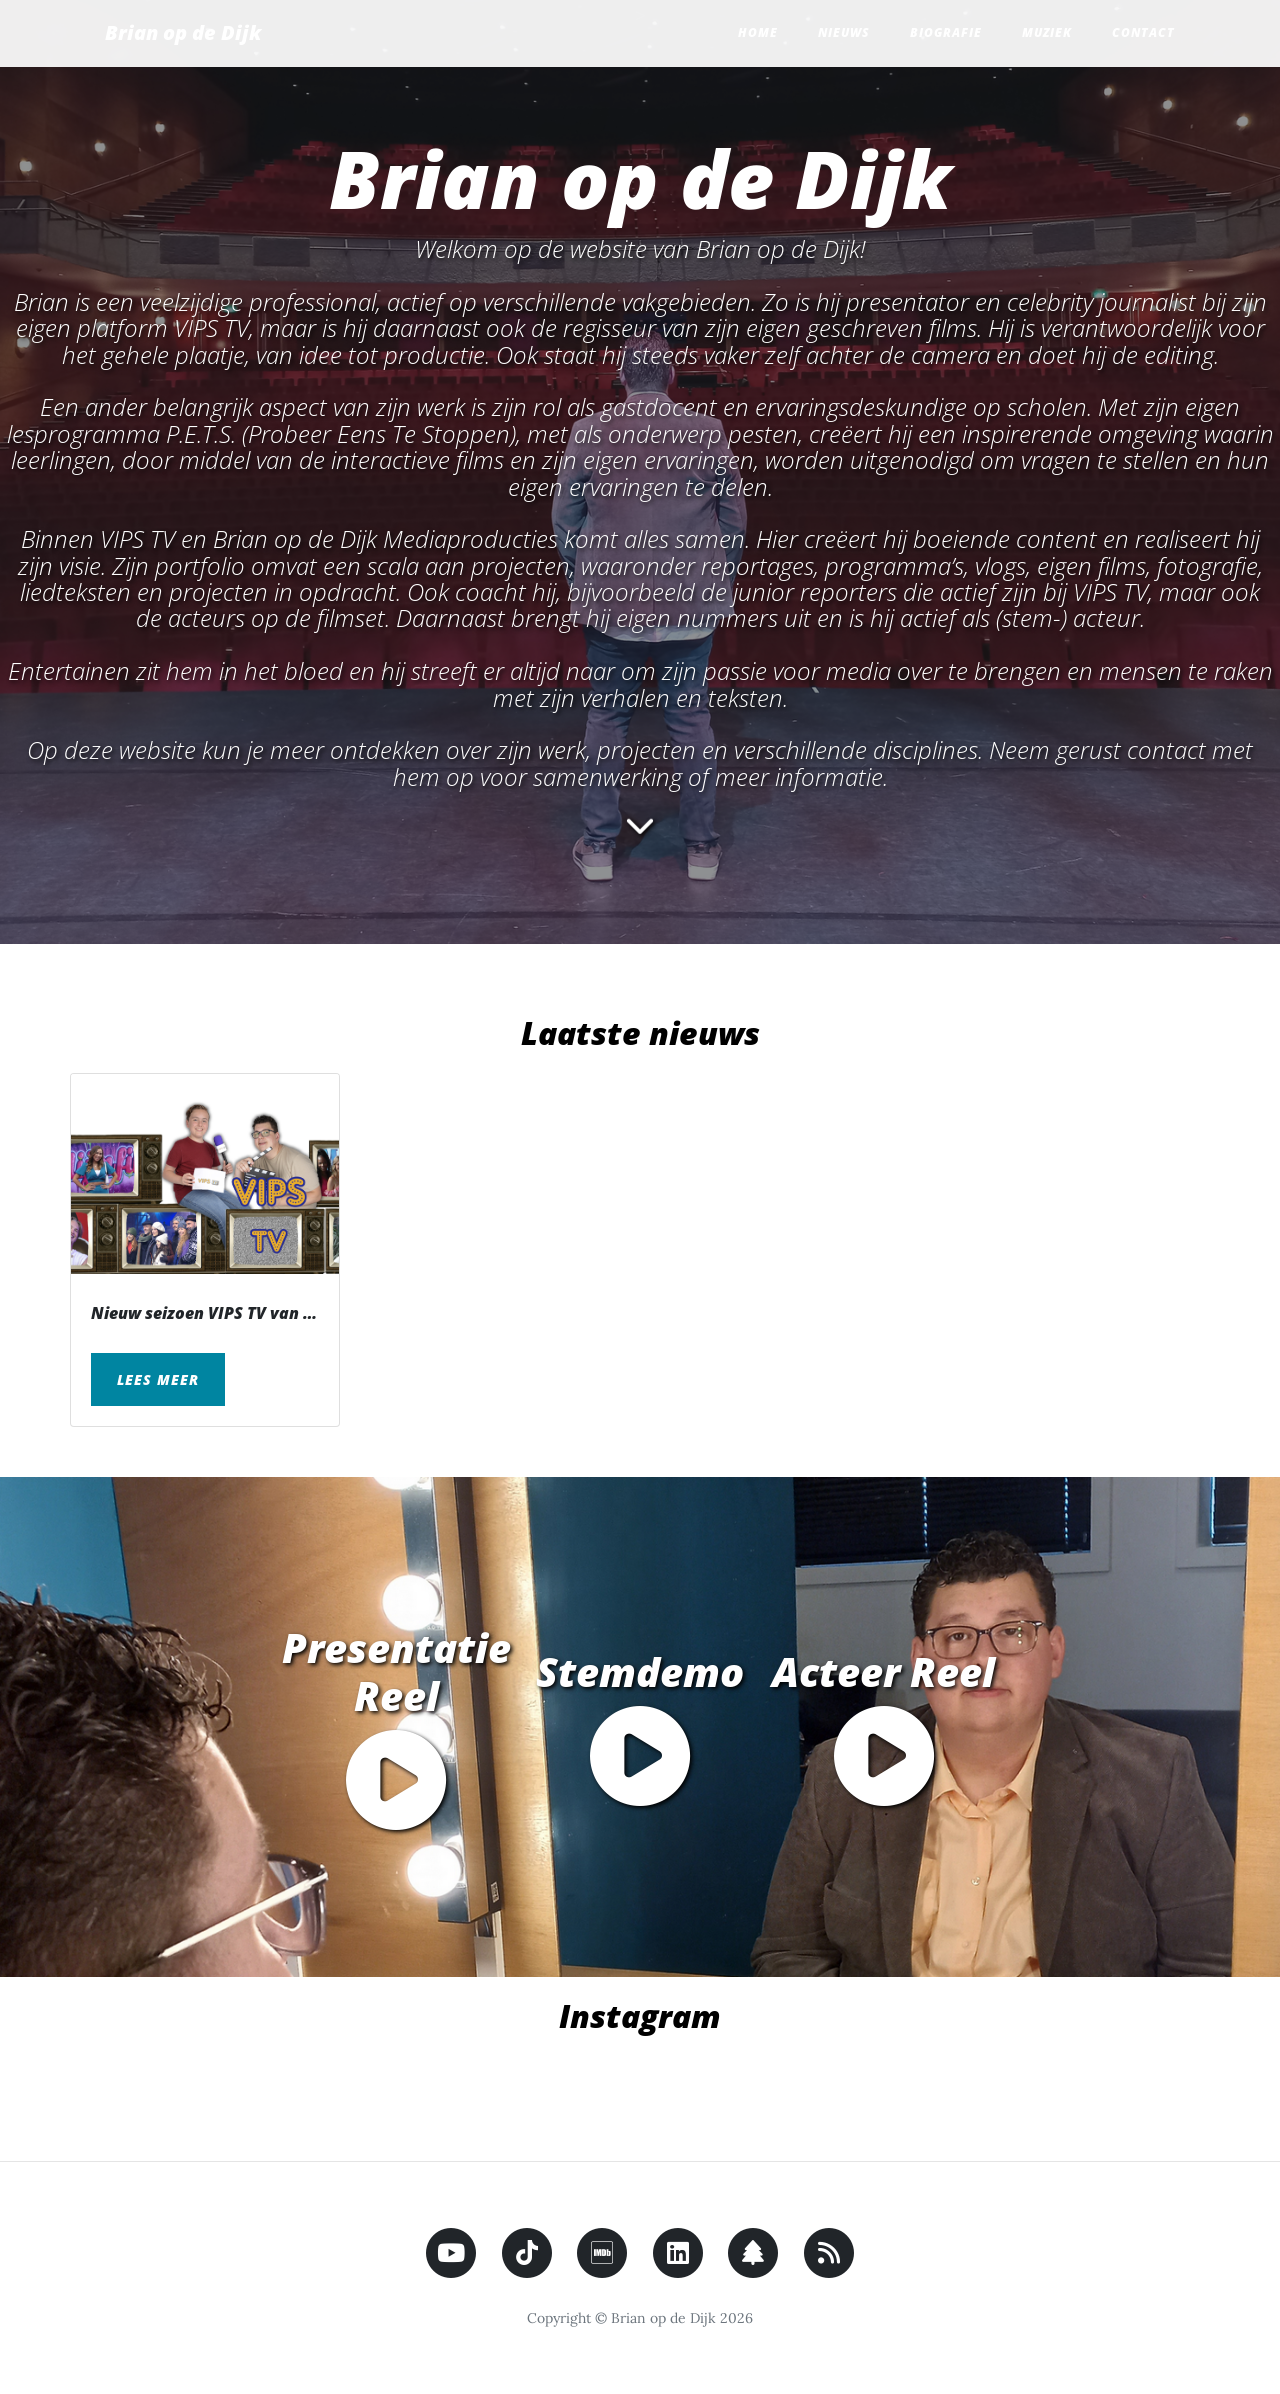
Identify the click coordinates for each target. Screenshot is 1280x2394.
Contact (1143, 32)
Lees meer (158, 1379)
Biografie (946, 32)
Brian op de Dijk (183, 32)
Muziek (1047, 32)
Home (758, 32)
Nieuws (844, 32)
